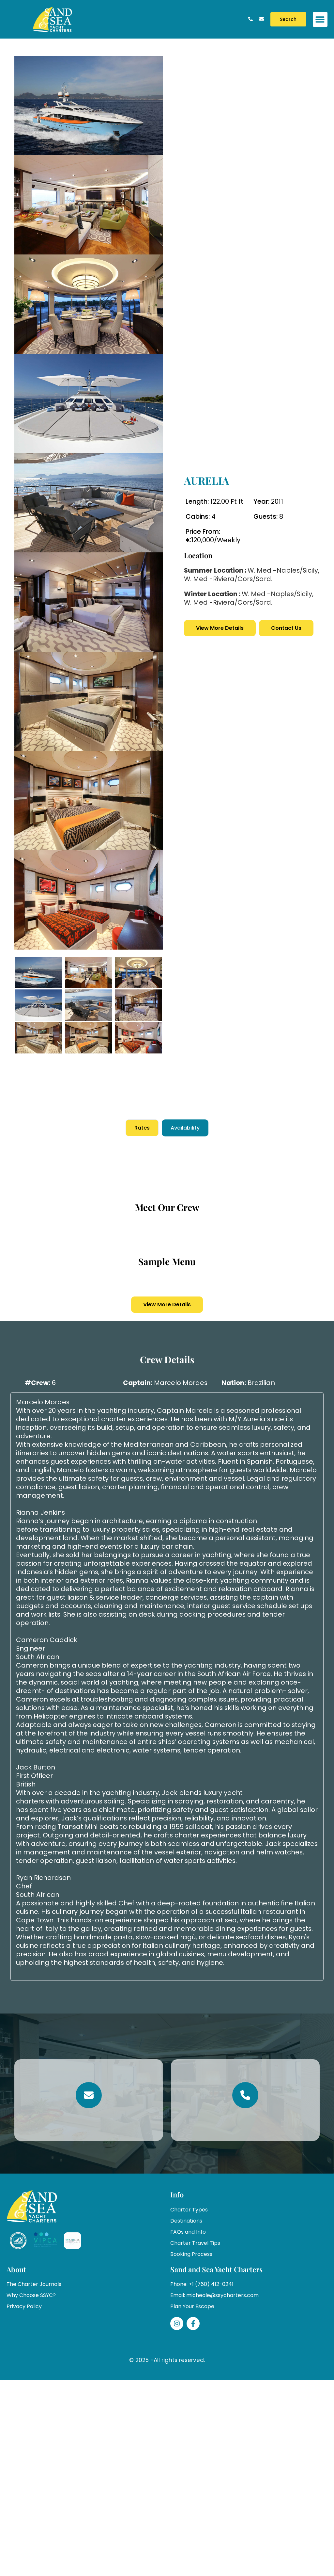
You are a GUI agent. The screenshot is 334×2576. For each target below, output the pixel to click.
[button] (320, 19)
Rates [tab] (142, 1128)
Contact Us (286, 628)
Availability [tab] (185, 1128)
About (16, 2269)
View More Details (220, 628)
